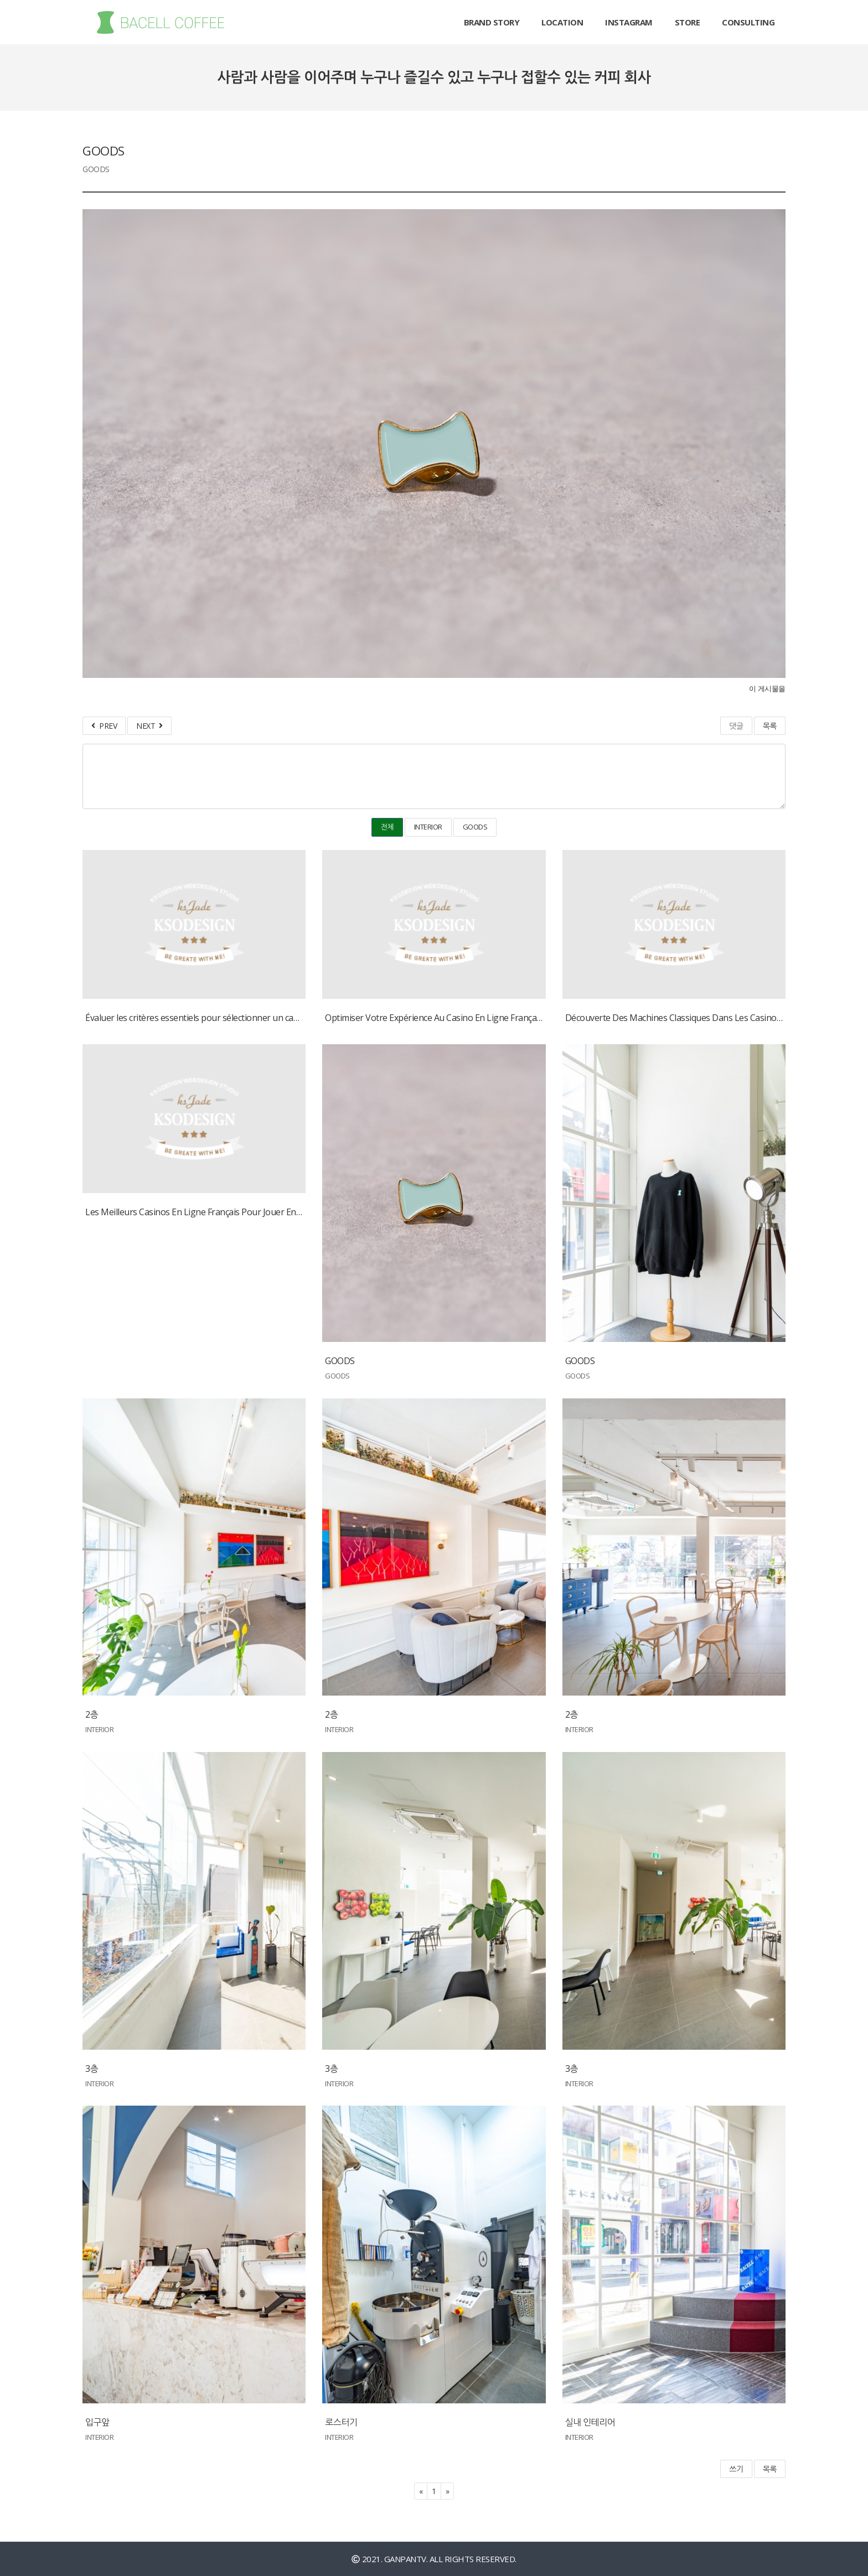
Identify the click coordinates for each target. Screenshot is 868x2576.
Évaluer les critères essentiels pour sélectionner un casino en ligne (214, 1018)
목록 (770, 726)
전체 (387, 827)
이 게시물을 (767, 689)
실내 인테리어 (590, 2422)
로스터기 (341, 2422)
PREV (104, 726)
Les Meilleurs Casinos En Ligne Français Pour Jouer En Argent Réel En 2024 (230, 1212)
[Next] (447, 2491)
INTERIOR (428, 827)
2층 (91, 1714)
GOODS (475, 827)
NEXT (149, 726)
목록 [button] (770, 2469)
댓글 (736, 726)
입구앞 (97, 2422)
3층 (91, 2068)
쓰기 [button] (736, 2469)
